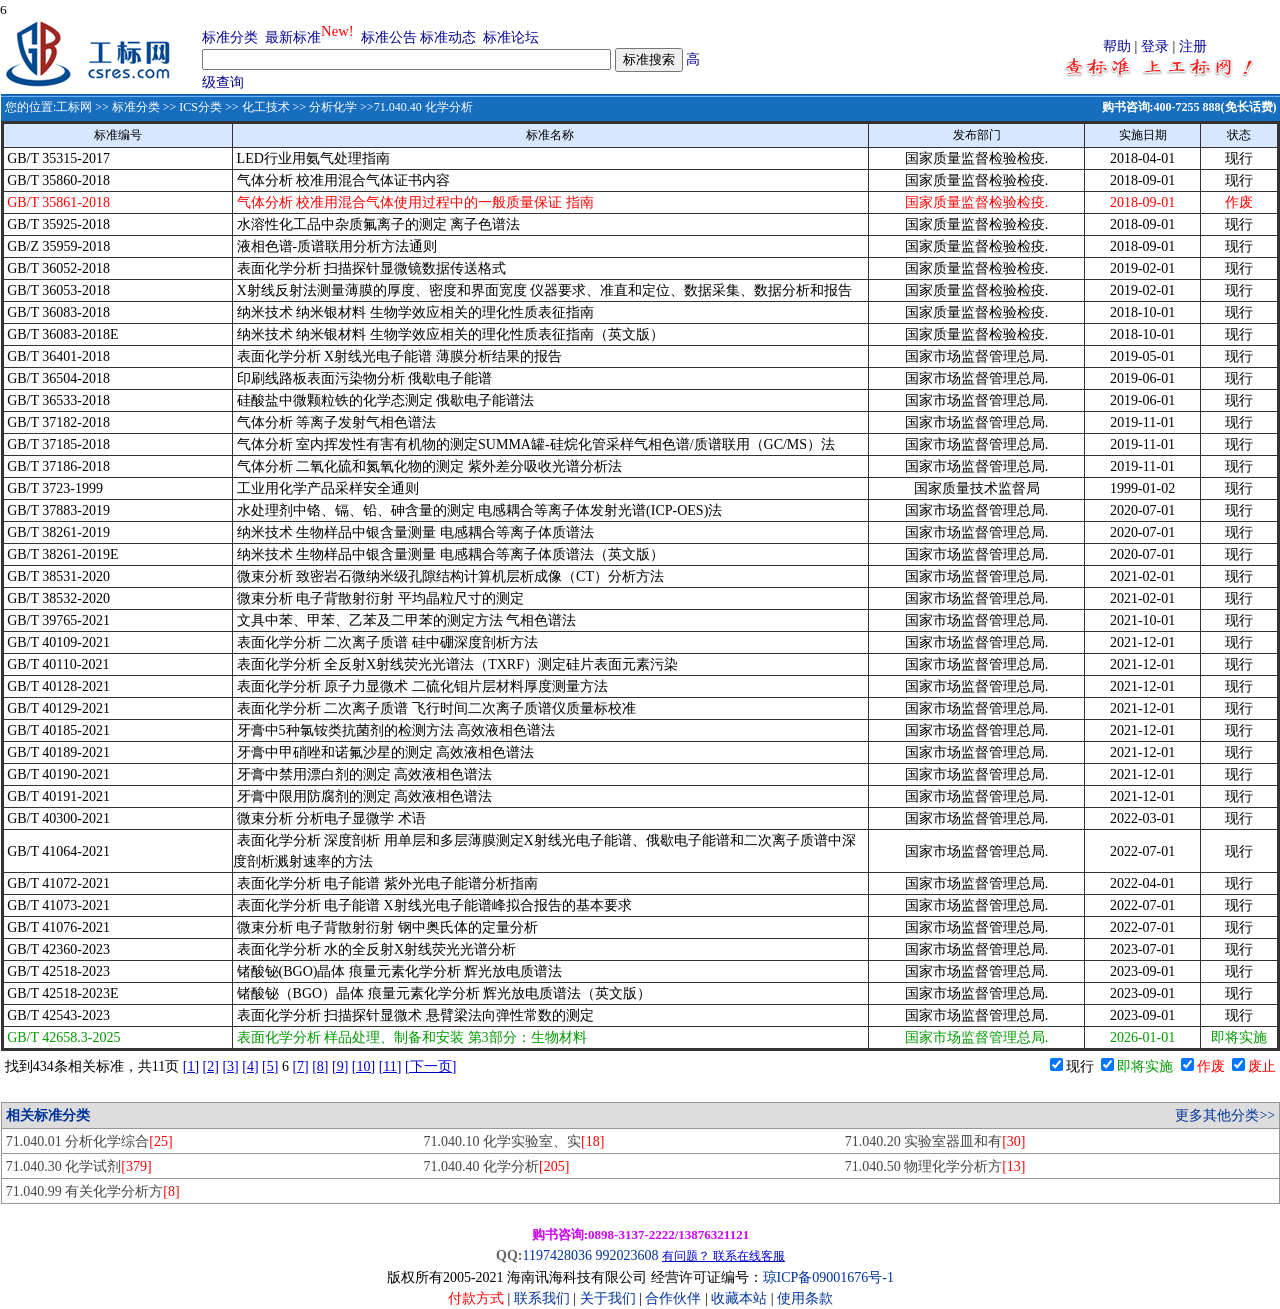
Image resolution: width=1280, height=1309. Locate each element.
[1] (191, 1066)
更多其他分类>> (1225, 1115)
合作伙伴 (673, 1298)
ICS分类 (200, 107)
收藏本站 (739, 1298)
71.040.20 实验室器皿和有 (935, 1141)
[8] (320, 1066)
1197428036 (556, 1255)
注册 (1193, 46)
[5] (270, 1066)
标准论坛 (511, 37)
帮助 (1117, 46)
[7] (300, 1066)
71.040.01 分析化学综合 (89, 1141)
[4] (250, 1066)
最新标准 (293, 37)
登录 (1155, 46)
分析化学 (333, 107)
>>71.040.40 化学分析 (415, 107)
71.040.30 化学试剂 (79, 1166)
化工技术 (266, 107)
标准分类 (230, 37)
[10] (363, 1066)
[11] (390, 1066)
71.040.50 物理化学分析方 (935, 1166)
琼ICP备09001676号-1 (828, 1277)
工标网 (74, 107)
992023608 (626, 1255)
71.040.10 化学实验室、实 (513, 1141)
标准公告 (389, 37)
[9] (340, 1066)
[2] (211, 1066)
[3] (230, 1066)
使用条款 (805, 1298)
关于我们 (610, 1298)
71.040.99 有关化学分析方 (93, 1191)
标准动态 (448, 37)
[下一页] (430, 1066)
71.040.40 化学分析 (496, 1166)
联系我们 (542, 1298)
